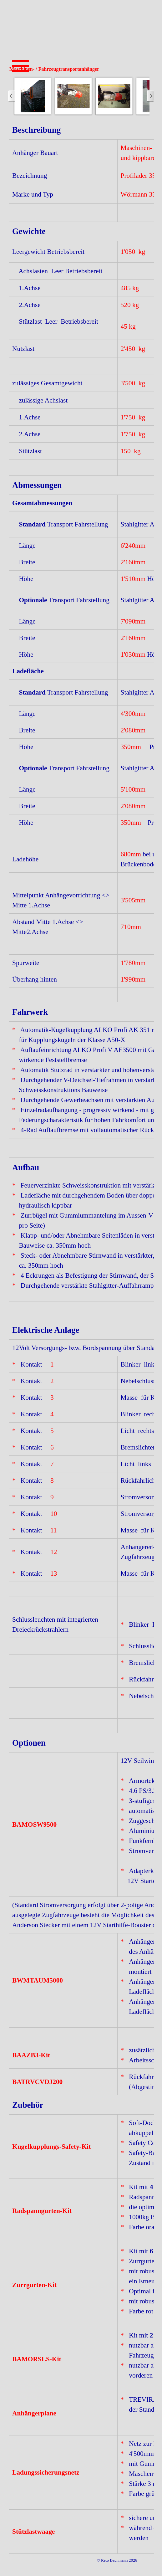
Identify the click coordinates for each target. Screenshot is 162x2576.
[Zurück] (11, 96)
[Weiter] (150, 96)
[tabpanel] (81, 1337)
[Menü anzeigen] (20, 66)
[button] (33, 96)
